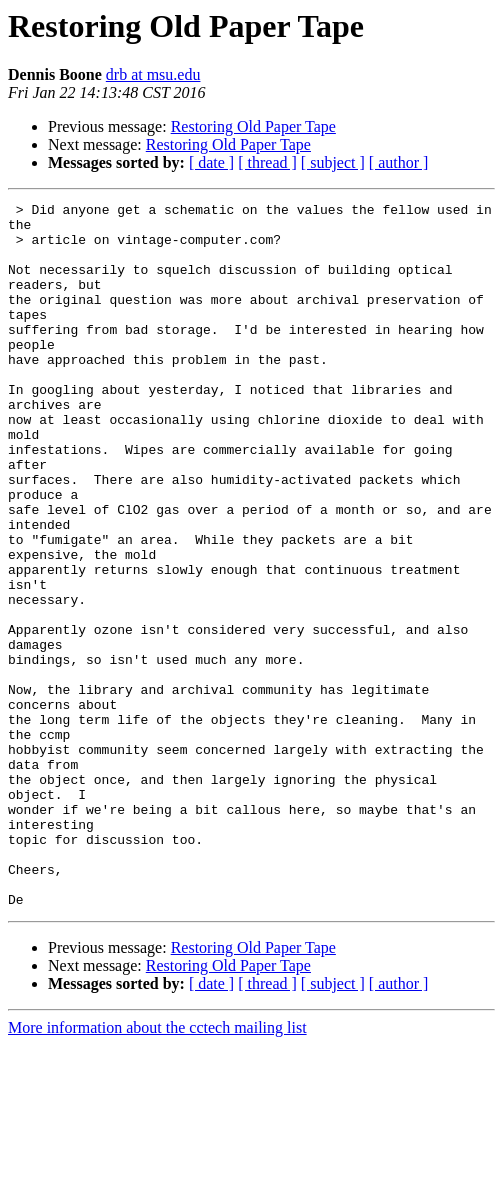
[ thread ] (267, 162)
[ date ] (211, 162)
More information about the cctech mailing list (157, 1168)
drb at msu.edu (153, 74)
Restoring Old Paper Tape (253, 126)
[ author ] (399, 162)
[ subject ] (333, 162)
